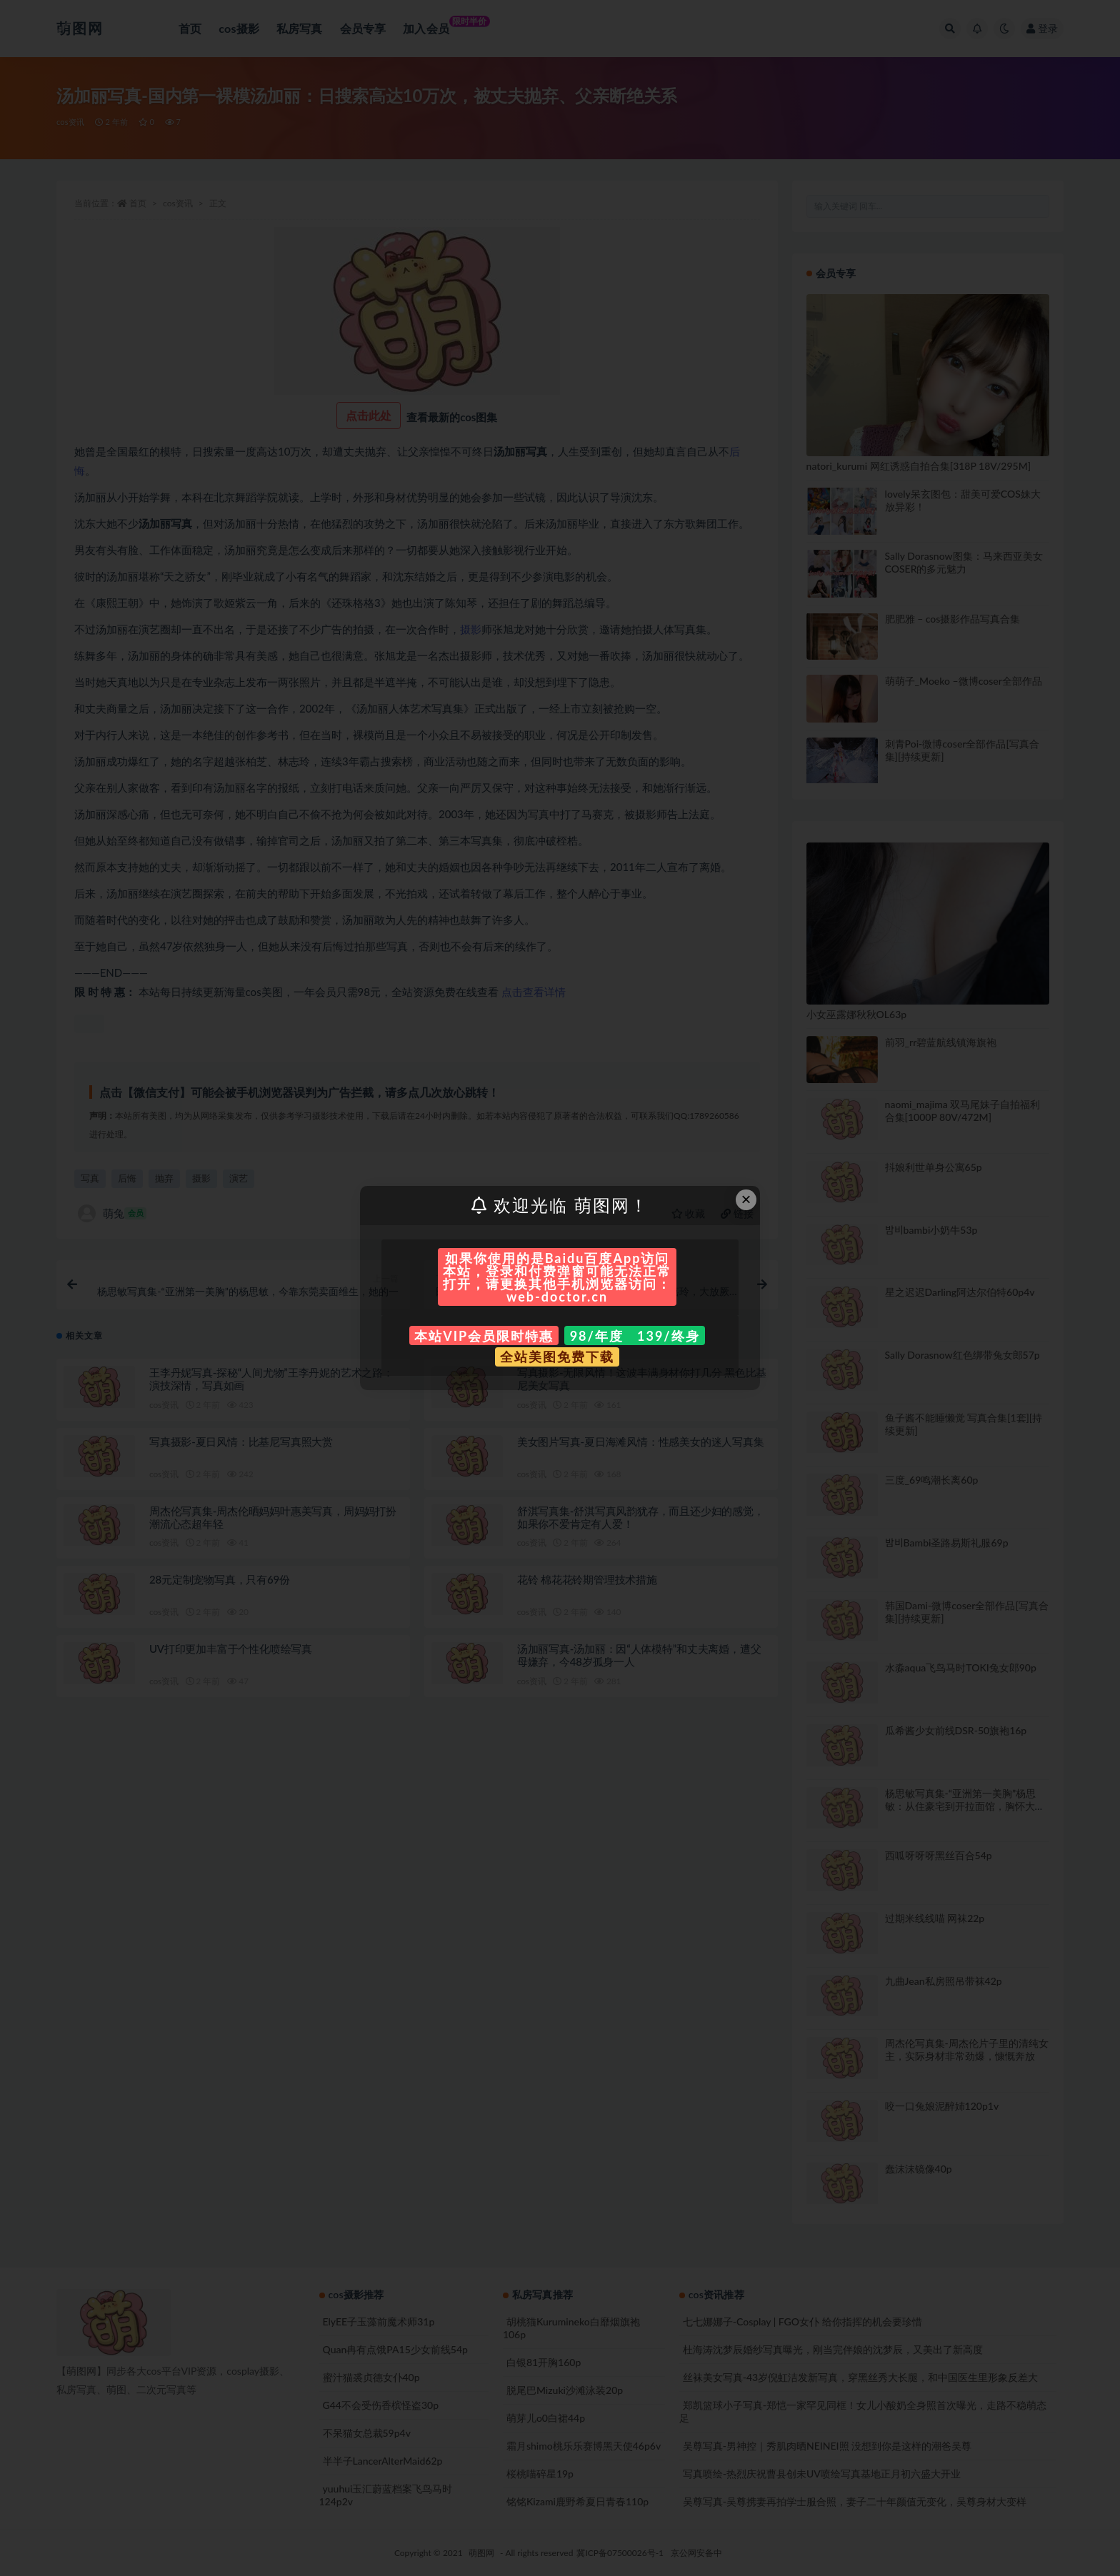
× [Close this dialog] (746, 1199)
